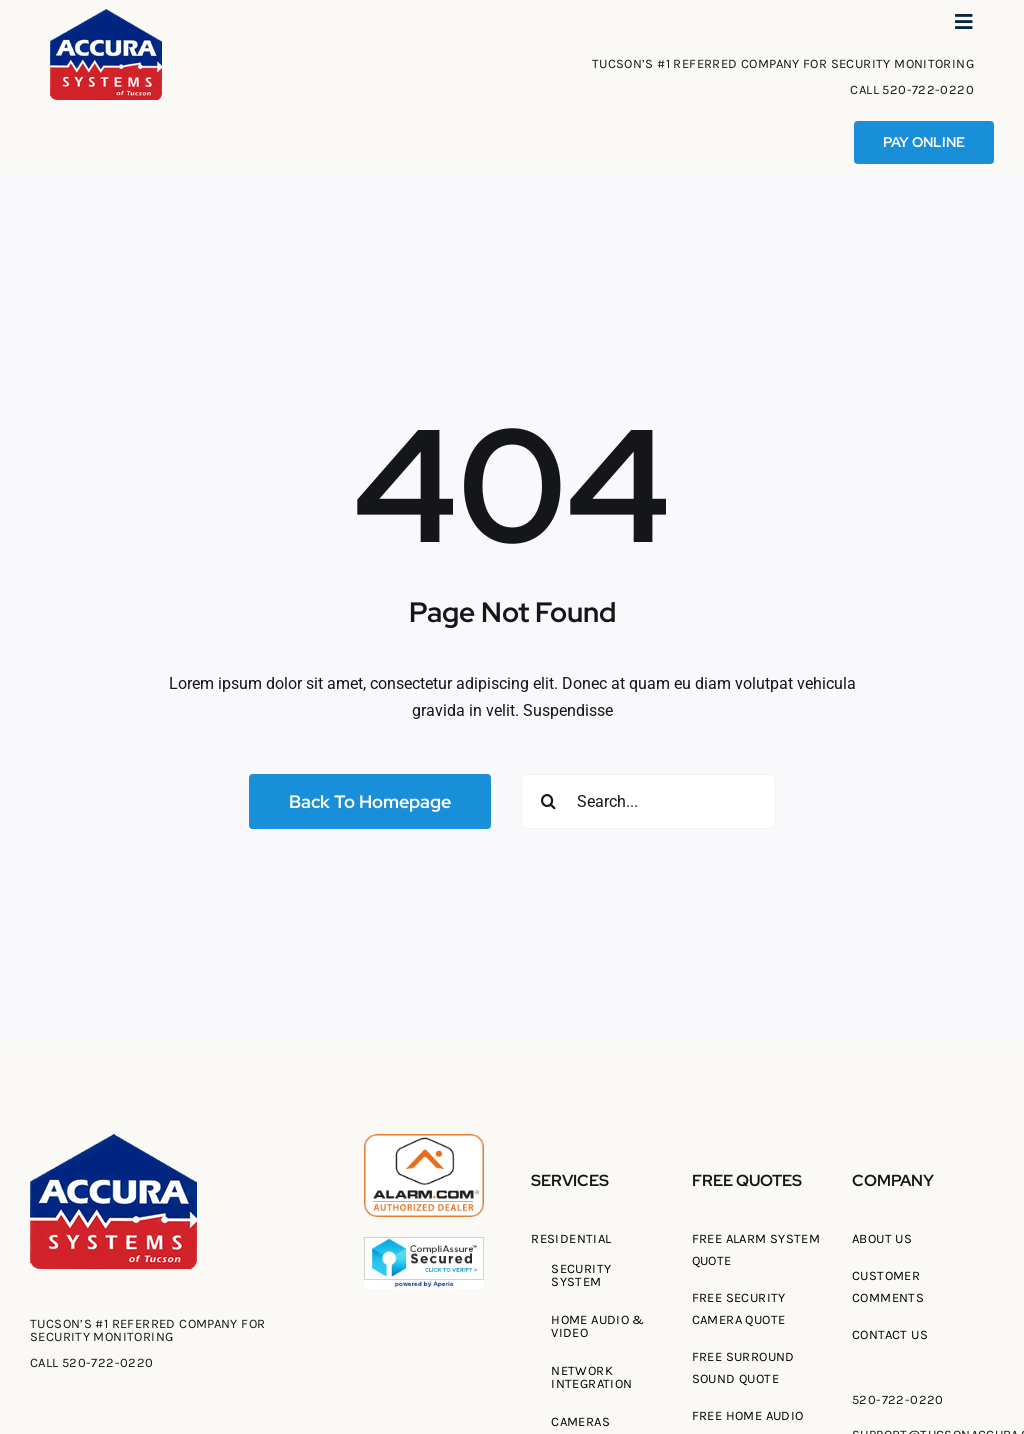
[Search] (548, 801)
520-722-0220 (928, 89)
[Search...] (648, 801)
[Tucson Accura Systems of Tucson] (106, 16)
